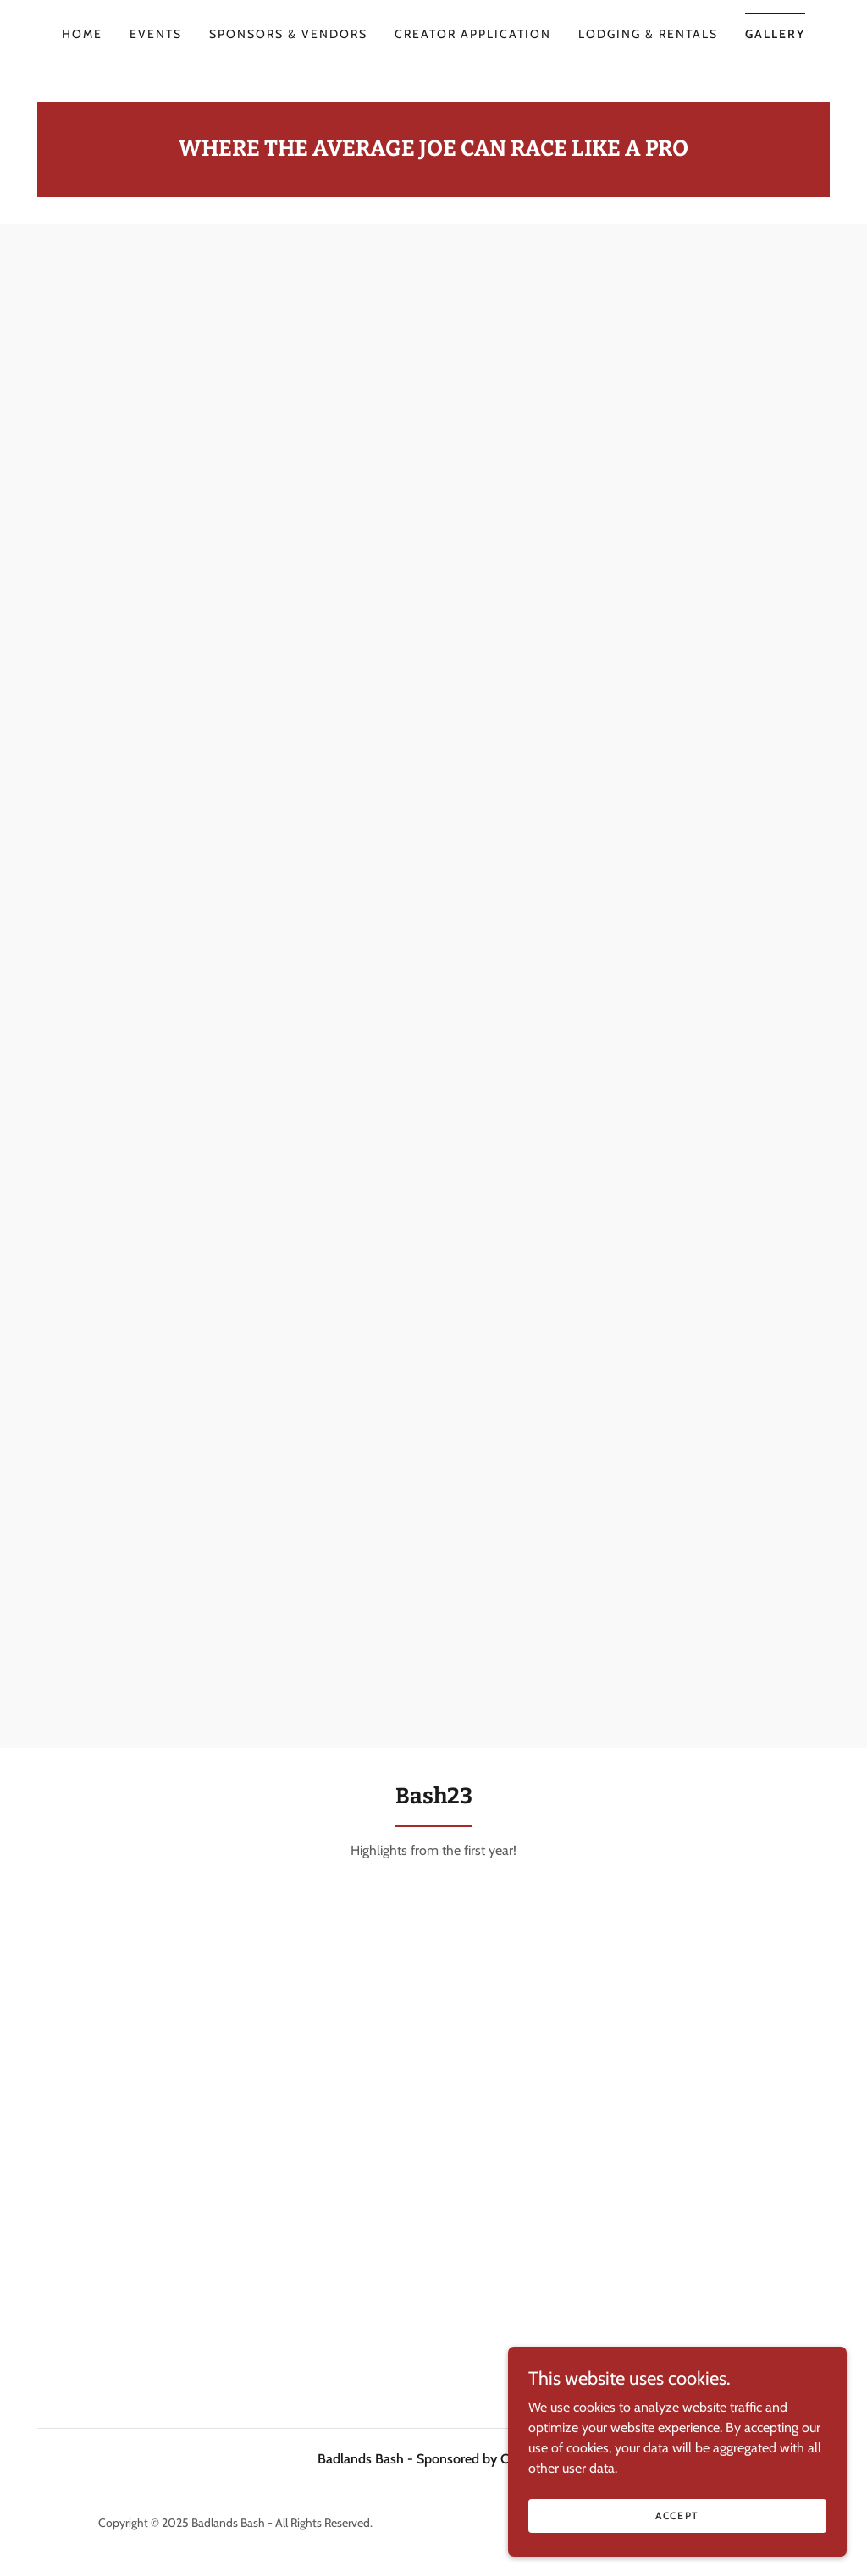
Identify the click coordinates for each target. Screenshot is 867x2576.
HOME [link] (82, 33)
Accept (677, 2515)
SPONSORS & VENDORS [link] (288, 33)
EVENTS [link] (156, 33)
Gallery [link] (775, 33)
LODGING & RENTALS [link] (648, 33)
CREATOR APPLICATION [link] (473, 33)
